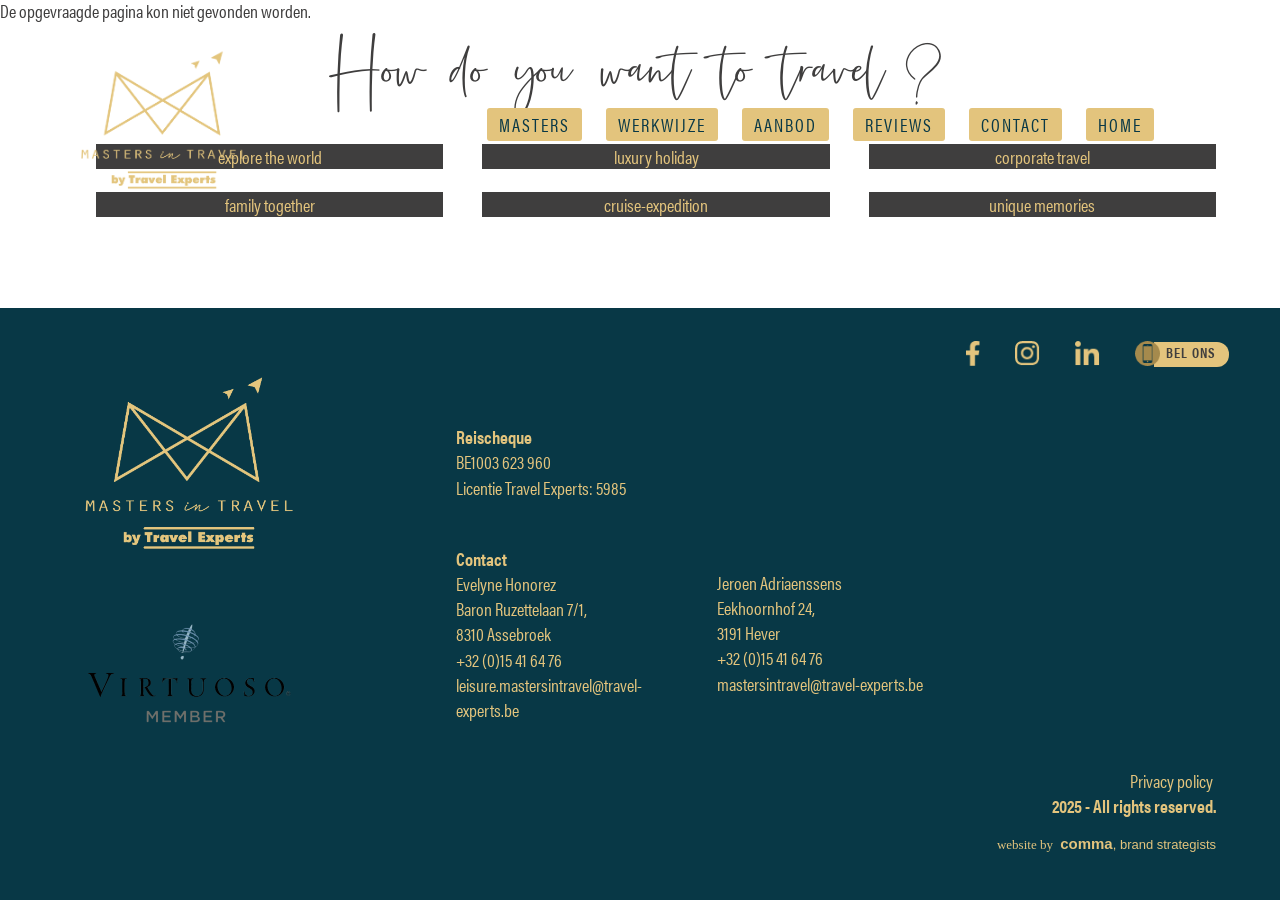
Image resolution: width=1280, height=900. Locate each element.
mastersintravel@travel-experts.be (820, 683)
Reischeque (494, 436)
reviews (899, 124)
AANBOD (785, 124)
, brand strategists (1106, 844)
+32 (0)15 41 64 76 (509, 659)
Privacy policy (1171, 780)
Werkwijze (662, 124)
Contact (1015, 124)
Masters (534, 124)
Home (1120, 124)
